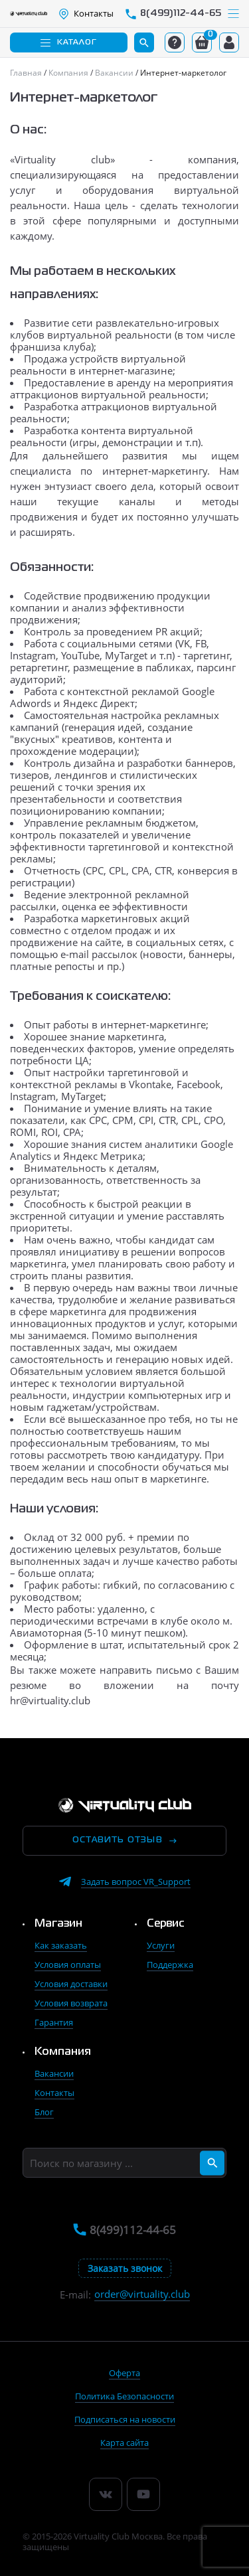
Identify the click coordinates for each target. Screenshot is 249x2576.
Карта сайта (124, 2443)
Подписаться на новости (124, 2419)
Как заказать (61, 1945)
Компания (63, 2052)
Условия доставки (71, 1984)
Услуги (161, 1945)
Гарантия (54, 2022)
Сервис (166, 1924)
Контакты (54, 2093)
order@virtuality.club (142, 2294)
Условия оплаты (68, 1965)
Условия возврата (71, 2003)
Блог (44, 2112)
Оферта (124, 2373)
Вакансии (54, 2073)
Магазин (58, 1924)
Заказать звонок (125, 2268)
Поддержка (170, 1965)
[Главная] (27, 72)
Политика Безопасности (124, 2396)
